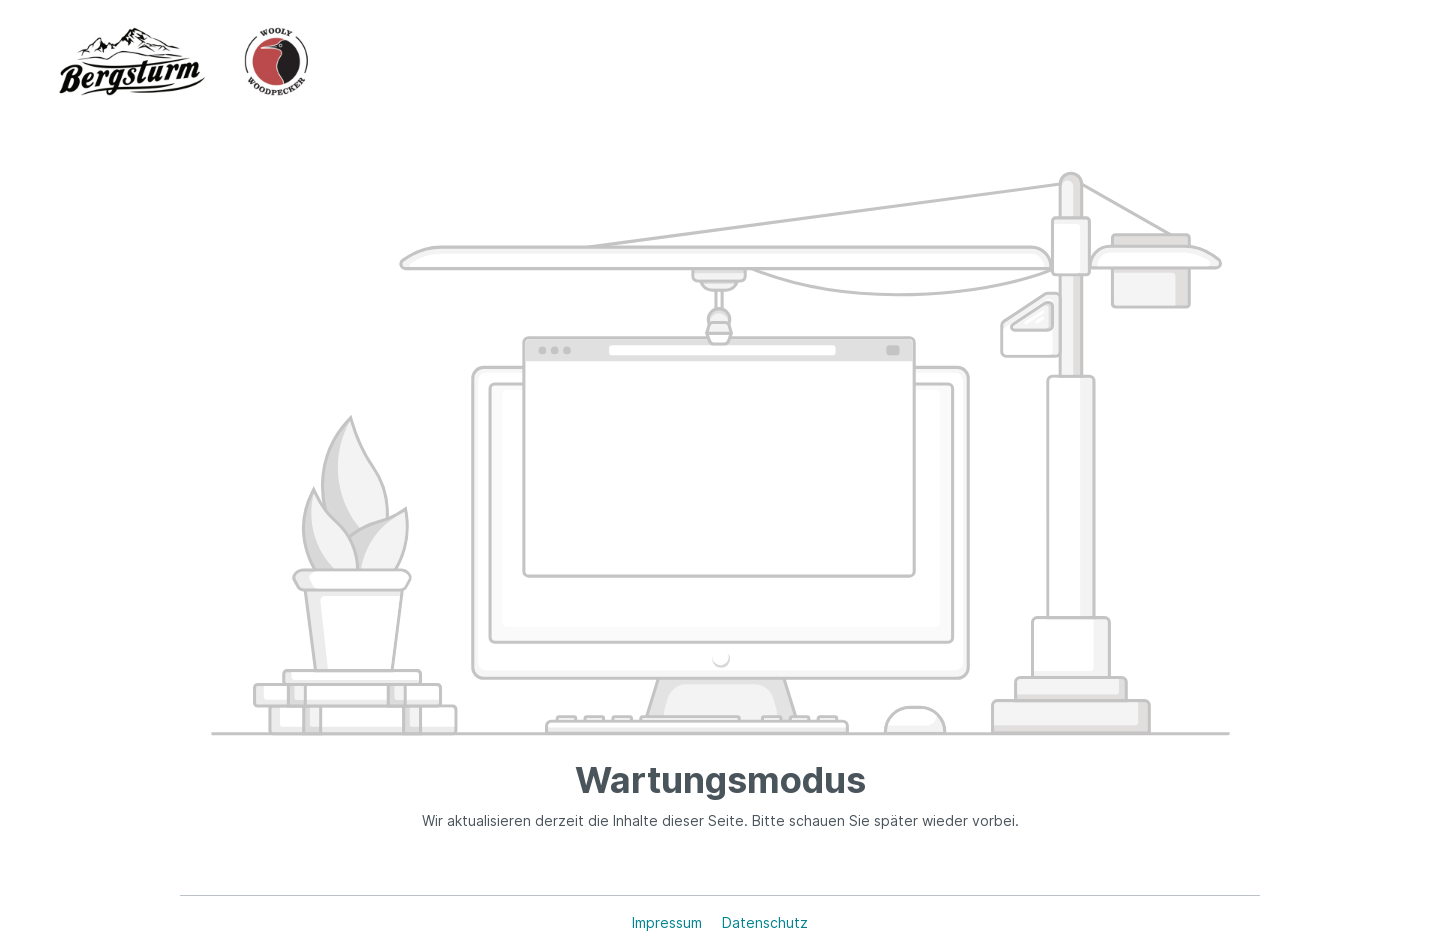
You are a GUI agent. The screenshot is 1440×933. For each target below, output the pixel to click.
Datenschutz (765, 922)
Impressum (669, 922)
